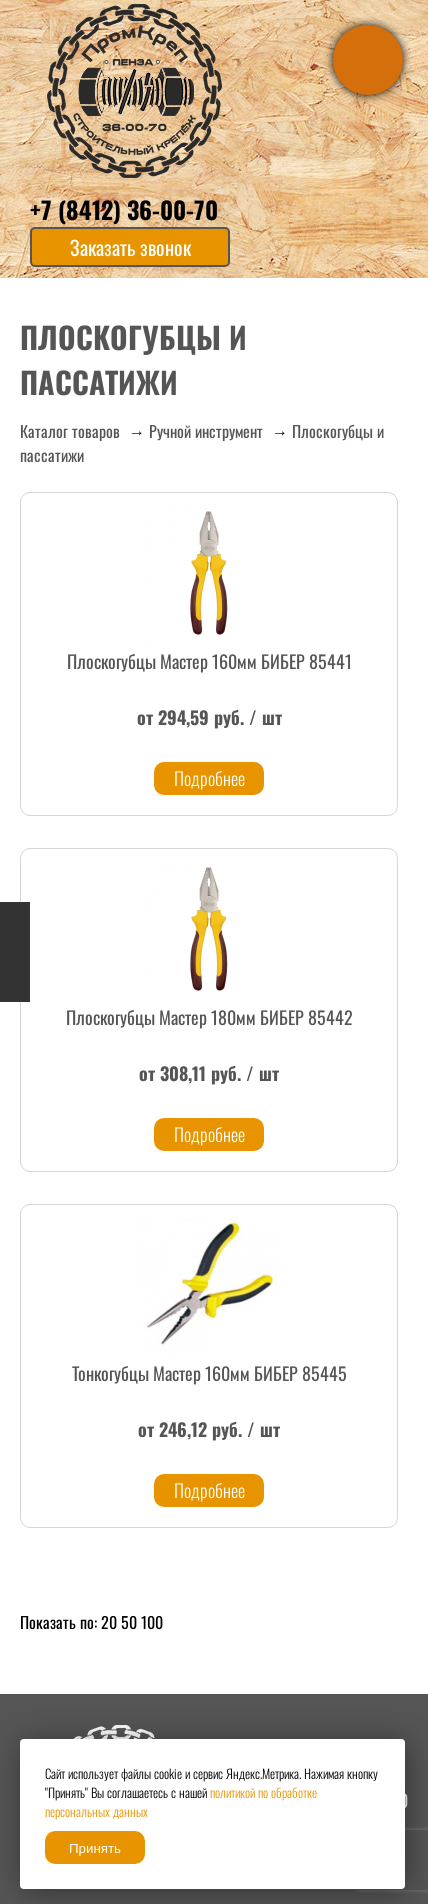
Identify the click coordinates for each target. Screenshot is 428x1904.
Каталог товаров (70, 431)
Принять (95, 1848)
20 (109, 1622)
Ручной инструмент (206, 431)
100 (152, 1622)
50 (129, 1622)
